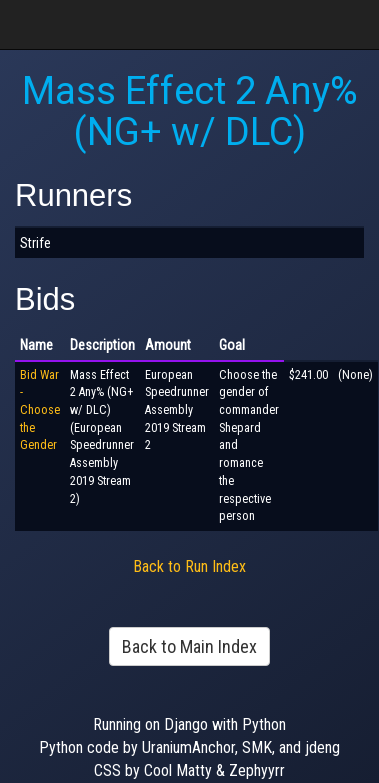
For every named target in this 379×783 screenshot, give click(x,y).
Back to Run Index (189, 566)
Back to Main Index (189, 646)
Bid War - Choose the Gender (40, 410)
